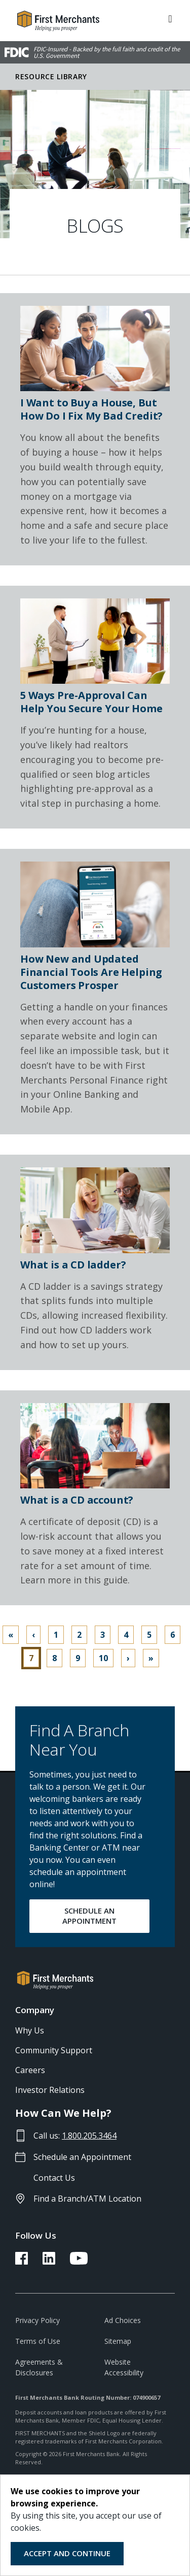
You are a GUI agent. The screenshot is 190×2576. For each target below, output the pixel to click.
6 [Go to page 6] (172, 1634)
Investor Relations (50, 2089)
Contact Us (54, 2177)
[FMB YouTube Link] (79, 2261)
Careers (30, 2070)
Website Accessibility (123, 2367)
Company (34, 2010)
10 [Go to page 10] (103, 1658)
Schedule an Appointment (82, 2156)
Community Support (53, 2050)
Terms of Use (37, 2341)
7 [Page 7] (31, 1658)
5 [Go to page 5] (149, 1634)
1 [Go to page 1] (56, 1634)
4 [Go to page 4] (126, 1634)
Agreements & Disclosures (39, 2367)
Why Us (29, 2030)
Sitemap (117, 2341)
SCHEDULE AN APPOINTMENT (89, 1915)
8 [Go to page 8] (54, 1658)
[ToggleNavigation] (170, 17)
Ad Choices (122, 2320)
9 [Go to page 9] (77, 1658)
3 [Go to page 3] (102, 1634)
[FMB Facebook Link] (21, 2261)
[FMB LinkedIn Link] (49, 2261)
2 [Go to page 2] (79, 1634)
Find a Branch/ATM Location (87, 2198)
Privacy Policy (37, 2320)
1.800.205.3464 (89, 2135)
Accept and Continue (67, 2553)
